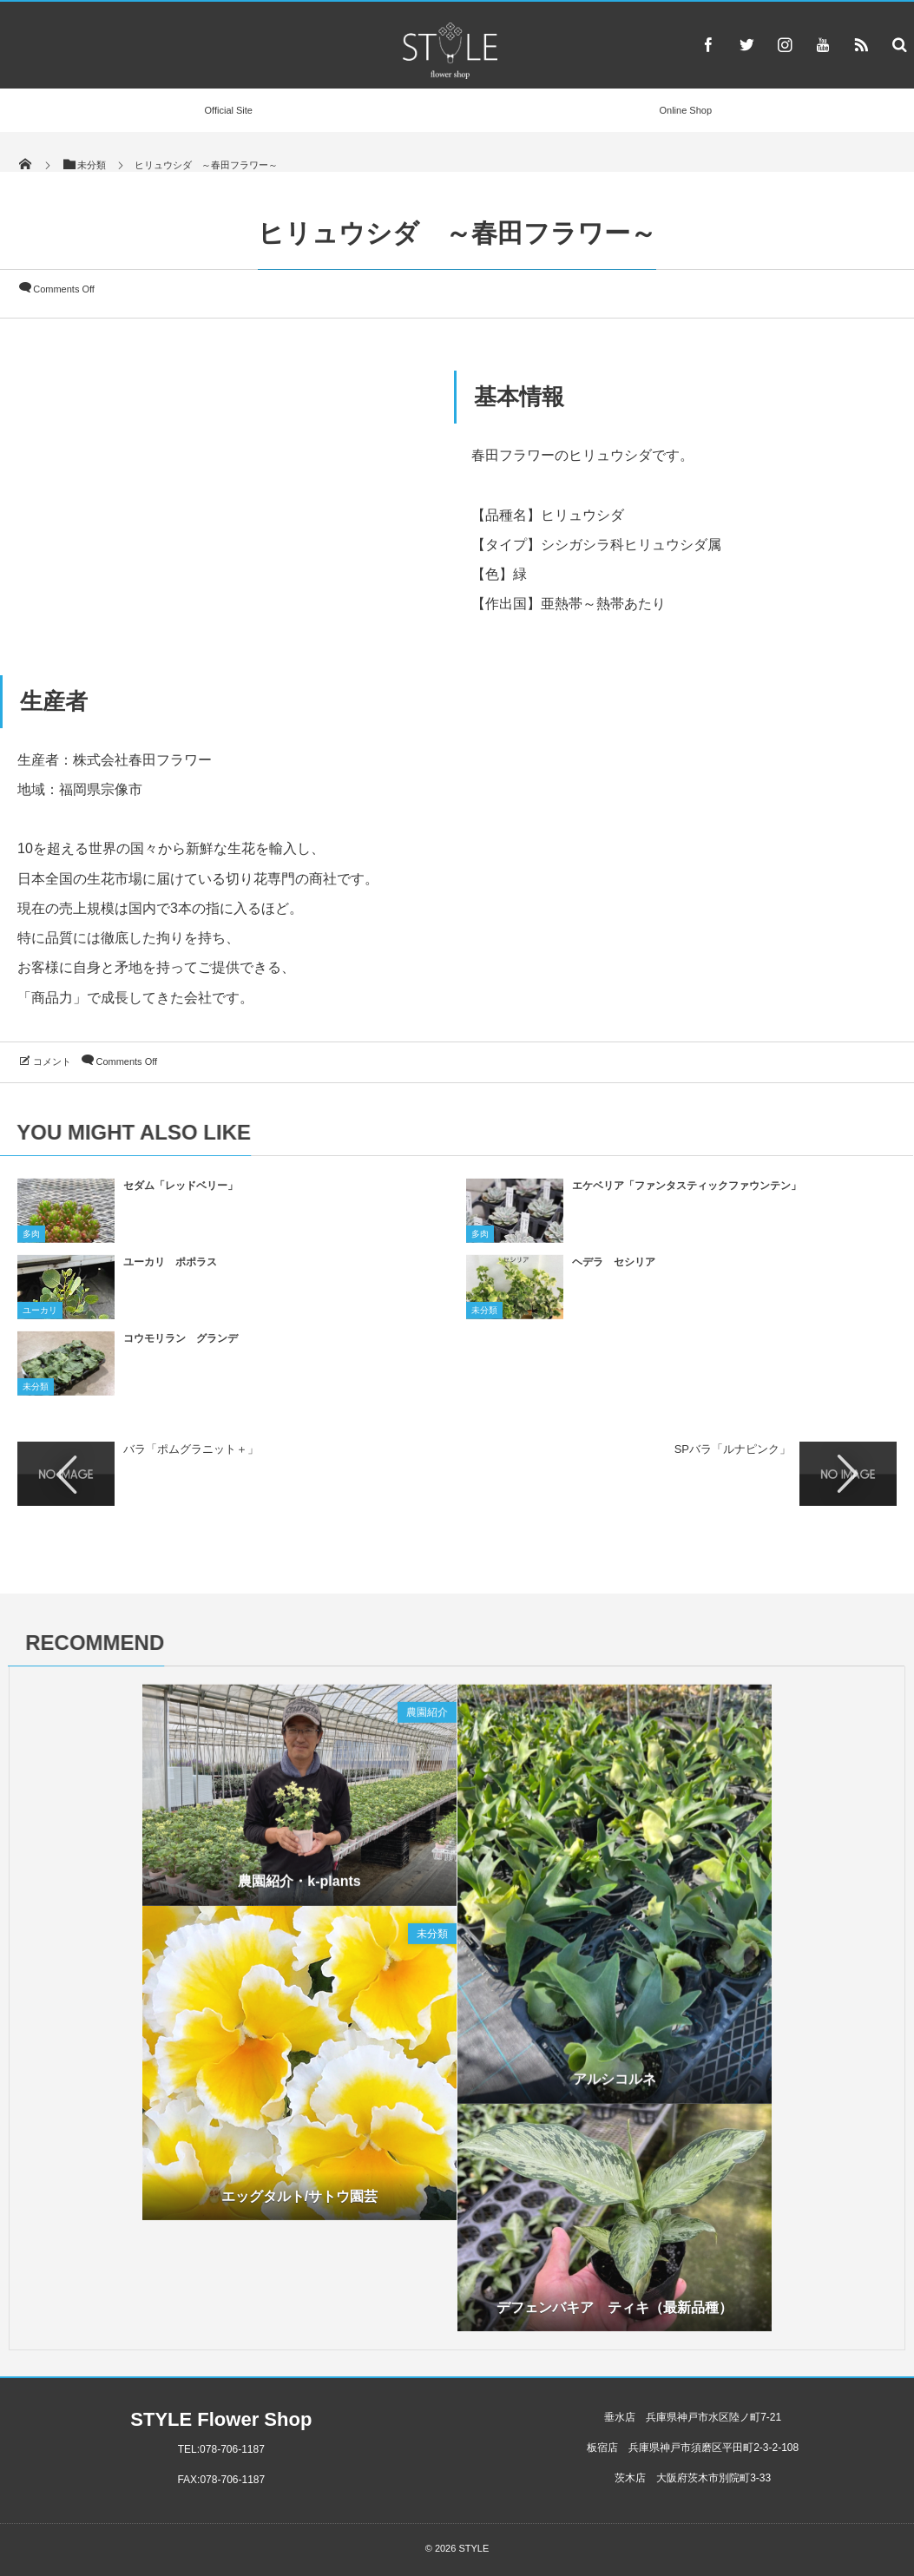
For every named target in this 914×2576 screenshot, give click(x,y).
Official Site (229, 110)
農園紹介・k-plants (299, 1889)
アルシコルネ (614, 2087)
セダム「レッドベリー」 (180, 1193)
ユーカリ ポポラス (170, 1270)
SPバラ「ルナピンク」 (732, 1449)
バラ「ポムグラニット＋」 (191, 1449)
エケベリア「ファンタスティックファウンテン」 (686, 1193)
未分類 (484, 1318)
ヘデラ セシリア (613, 1270)
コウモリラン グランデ (180, 1346)
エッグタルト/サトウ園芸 (299, 2203)
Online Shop (685, 110)
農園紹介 (427, 1720)
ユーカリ (40, 1318)
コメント (52, 1061)
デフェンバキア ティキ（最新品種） (614, 2315)
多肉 (31, 1241)
